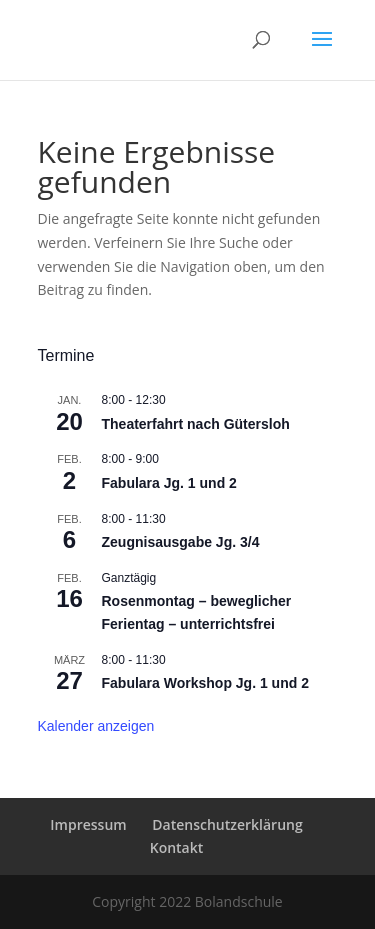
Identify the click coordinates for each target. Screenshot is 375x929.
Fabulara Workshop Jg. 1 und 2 (205, 683)
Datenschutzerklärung (227, 824)
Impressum (88, 824)
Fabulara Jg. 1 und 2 (169, 483)
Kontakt (177, 847)
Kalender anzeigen (96, 726)
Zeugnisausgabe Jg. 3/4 (181, 542)
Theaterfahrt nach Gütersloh (196, 424)
